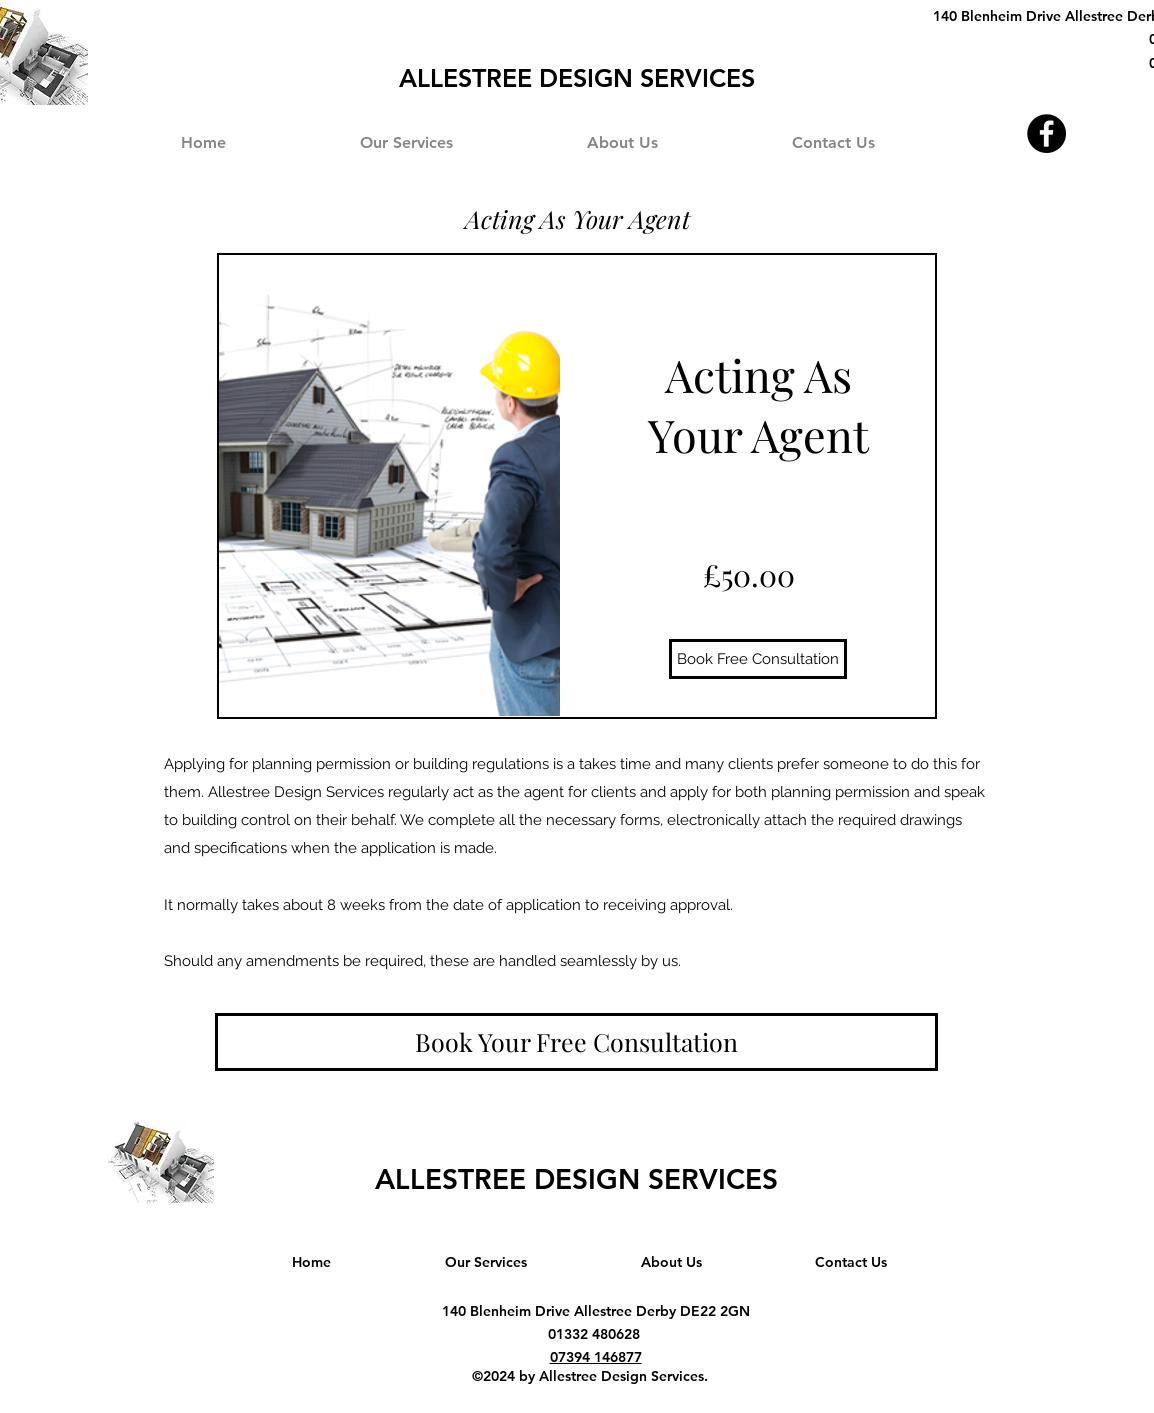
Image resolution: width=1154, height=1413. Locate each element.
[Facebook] (1046, 133)
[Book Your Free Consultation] (576, 1042)
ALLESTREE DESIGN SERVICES (576, 1179)
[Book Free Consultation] (758, 659)
